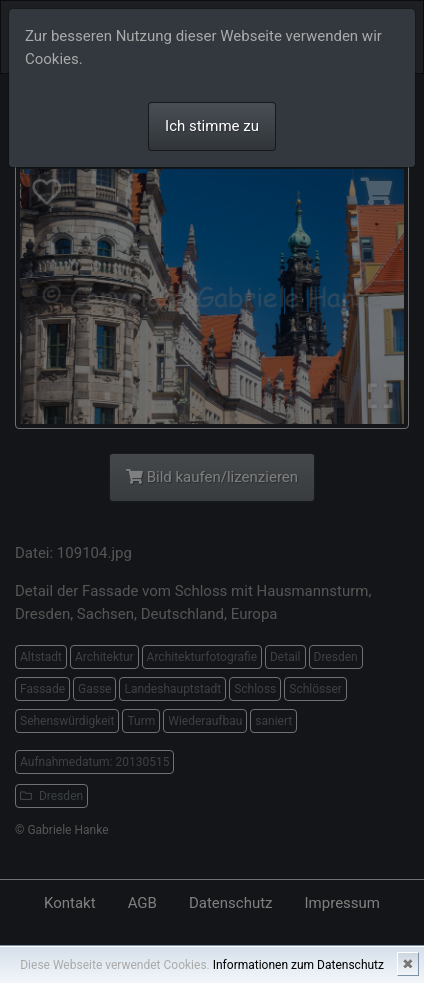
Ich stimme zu (212, 126)
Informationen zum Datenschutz (298, 965)
